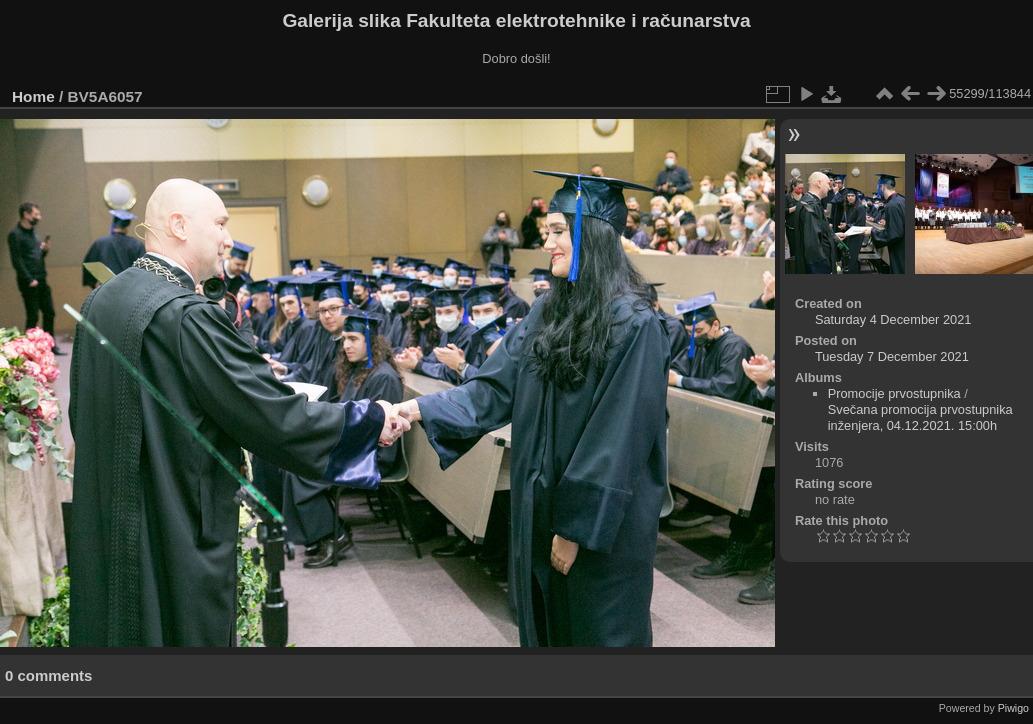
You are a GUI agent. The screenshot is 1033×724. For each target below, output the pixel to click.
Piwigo (1013, 708)
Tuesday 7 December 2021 (892, 356)
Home (33, 96)
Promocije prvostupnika (894, 393)
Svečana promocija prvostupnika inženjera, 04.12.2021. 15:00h (920, 417)
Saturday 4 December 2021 (893, 319)
